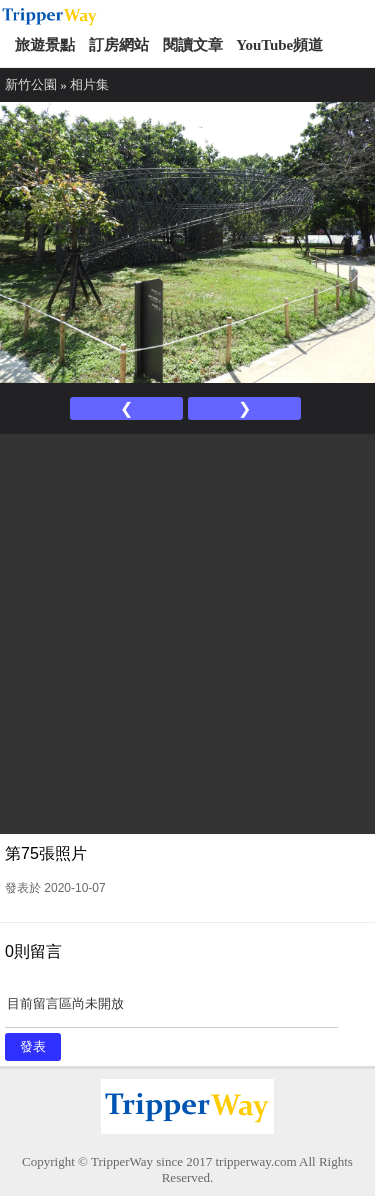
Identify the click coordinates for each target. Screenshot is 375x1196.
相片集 (89, 84)
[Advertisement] (187, 631)
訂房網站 (119, 45)
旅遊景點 (45, 45)
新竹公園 (31, 84)
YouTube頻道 (279, 45)
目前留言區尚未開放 (171, 1010)
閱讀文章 (193, 45)
